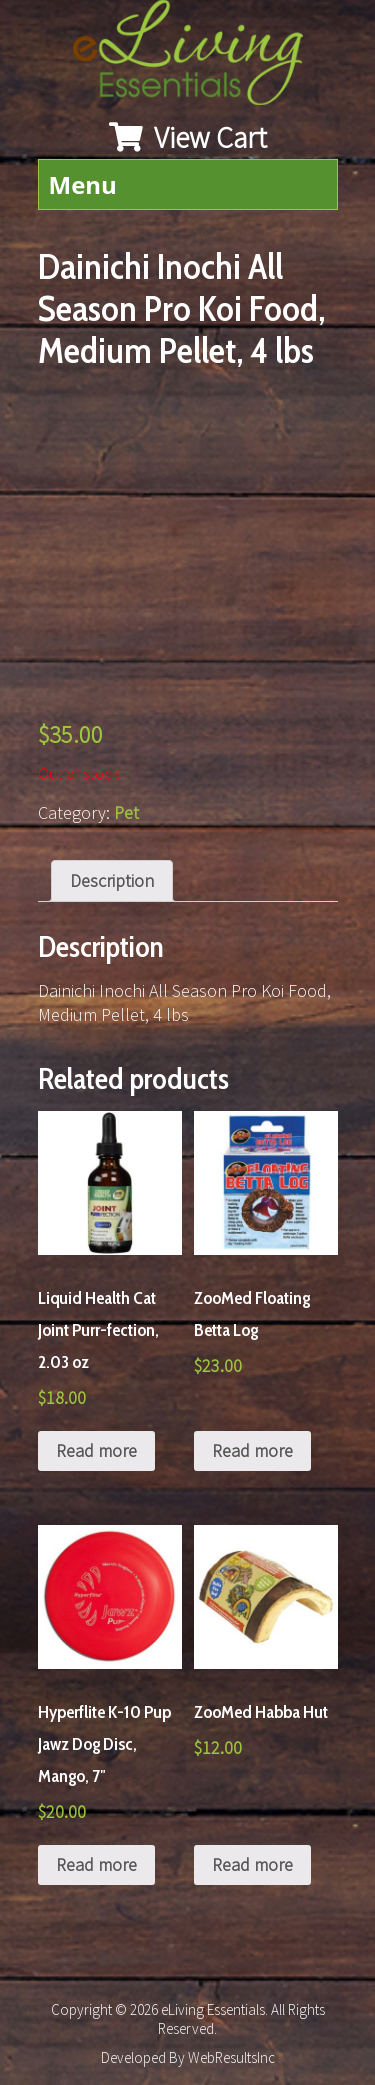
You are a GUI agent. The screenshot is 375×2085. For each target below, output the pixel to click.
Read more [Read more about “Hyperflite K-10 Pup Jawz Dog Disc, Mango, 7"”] (96, 1864)
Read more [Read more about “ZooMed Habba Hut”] (252, 1864)
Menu (83, 184)
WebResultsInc (231, 2057)
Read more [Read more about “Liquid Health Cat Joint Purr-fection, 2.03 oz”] (96, 1450)
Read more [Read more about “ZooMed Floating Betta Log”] (252, 1450)
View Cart (188, 137)
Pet (126, 812)
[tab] (112, 881)
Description (112, 880)
